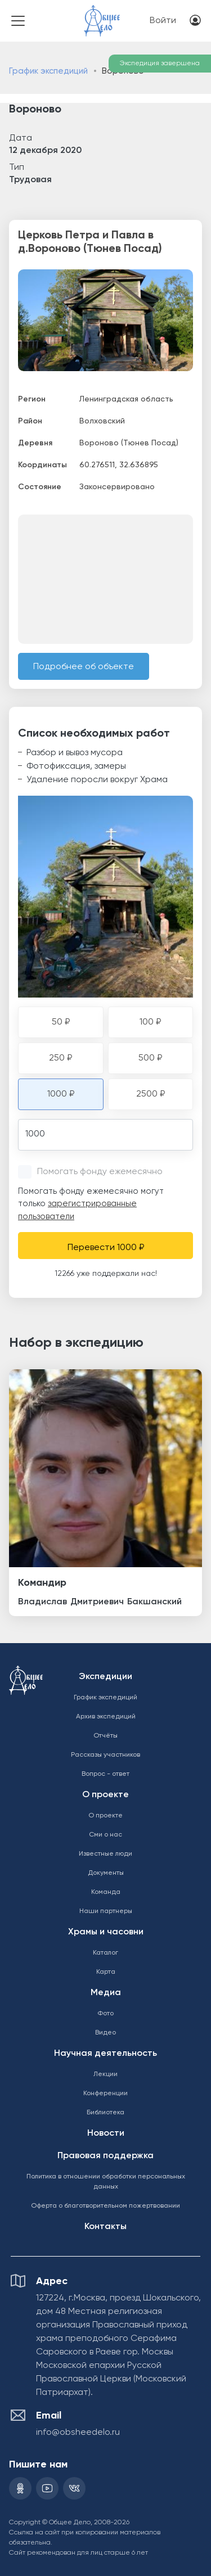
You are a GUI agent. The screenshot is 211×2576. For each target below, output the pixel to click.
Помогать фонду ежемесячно (100, 1171)
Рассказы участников (105, 1755)
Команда (105, 1892)
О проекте (105, 1794)
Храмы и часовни (105, 1932)
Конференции (105, 2093)
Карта (105, 1972)
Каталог (105, 1953)
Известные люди (105, 1854)
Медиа (106, 1992)
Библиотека (105, 2112)
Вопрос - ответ (105, 1774)
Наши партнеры (105, 1911)
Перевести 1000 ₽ (106, 1247)
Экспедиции (105, 1676)
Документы (106, 1873)
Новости (105, 2133)
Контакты (105, 2226)
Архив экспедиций (106, 1716)
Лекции (105, 2074)
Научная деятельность (105, 2053)
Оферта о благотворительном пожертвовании (105, 2206)
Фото (105, 2013)
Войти (163, 20)
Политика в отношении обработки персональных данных (105, 2181)
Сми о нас (105, 1834)
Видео (105, 2032)
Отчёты (105, 1736)
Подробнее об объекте (83, 666)
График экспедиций (48, 71)
